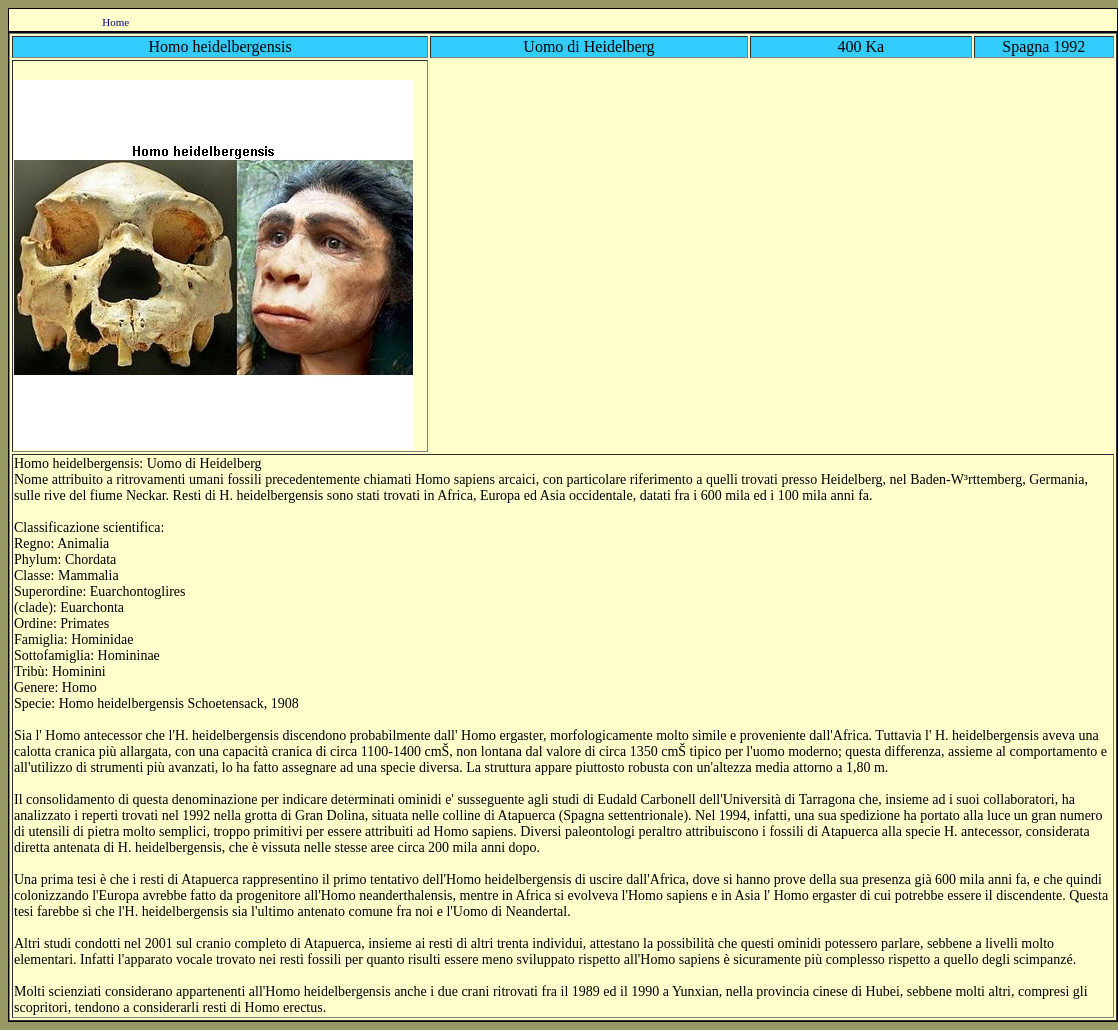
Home (115, 22)
